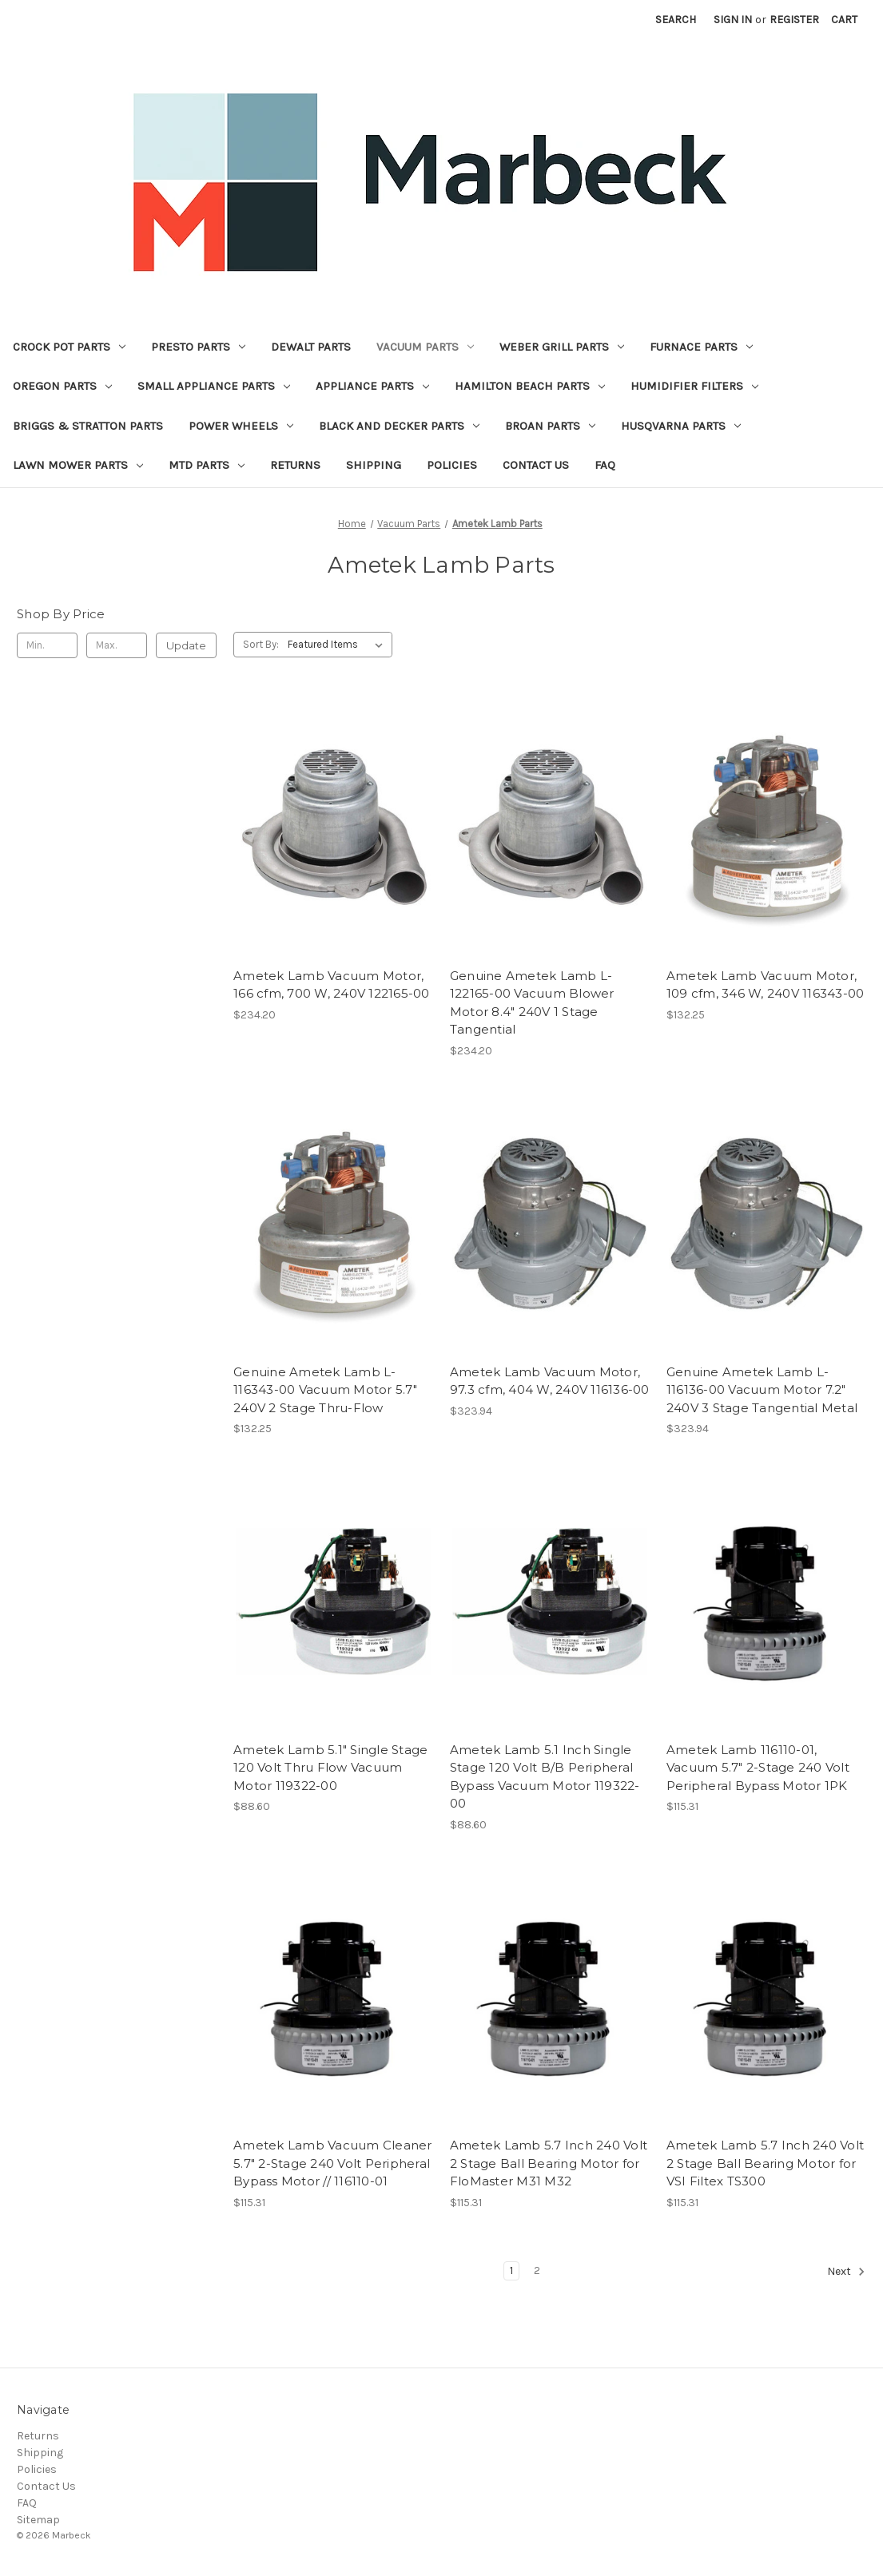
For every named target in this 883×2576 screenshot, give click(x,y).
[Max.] (116, 645)
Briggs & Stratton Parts (88, 426)
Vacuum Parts (425, 346)
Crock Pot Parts (69, 346)
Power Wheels (241, 426)
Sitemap (38, 2519)
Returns (295, 465)
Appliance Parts (372, 386)
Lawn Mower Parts (78, 465)
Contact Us (536, 465)
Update (186, 645)
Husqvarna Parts (681, 426)
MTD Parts (207, 465)
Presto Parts (198, 346)
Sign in (733, 19)
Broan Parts (550, 426)
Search (675, 19)
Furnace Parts (701, 346)
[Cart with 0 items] (844, 19)
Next (846, 2272)
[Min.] (47, 645)
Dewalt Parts (311, 346)
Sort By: (261, 644)
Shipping (373, 465)
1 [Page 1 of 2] (511, 2270)
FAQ (605, 465)
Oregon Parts (62, 386)
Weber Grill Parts (561, 346)
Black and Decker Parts (399, 426)
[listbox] (338, 645)
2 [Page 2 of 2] (537, 2270)
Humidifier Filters (694, 386)
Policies (452, 465)
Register (794, 19)
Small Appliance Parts (213, 386)
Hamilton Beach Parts (530, 386)
